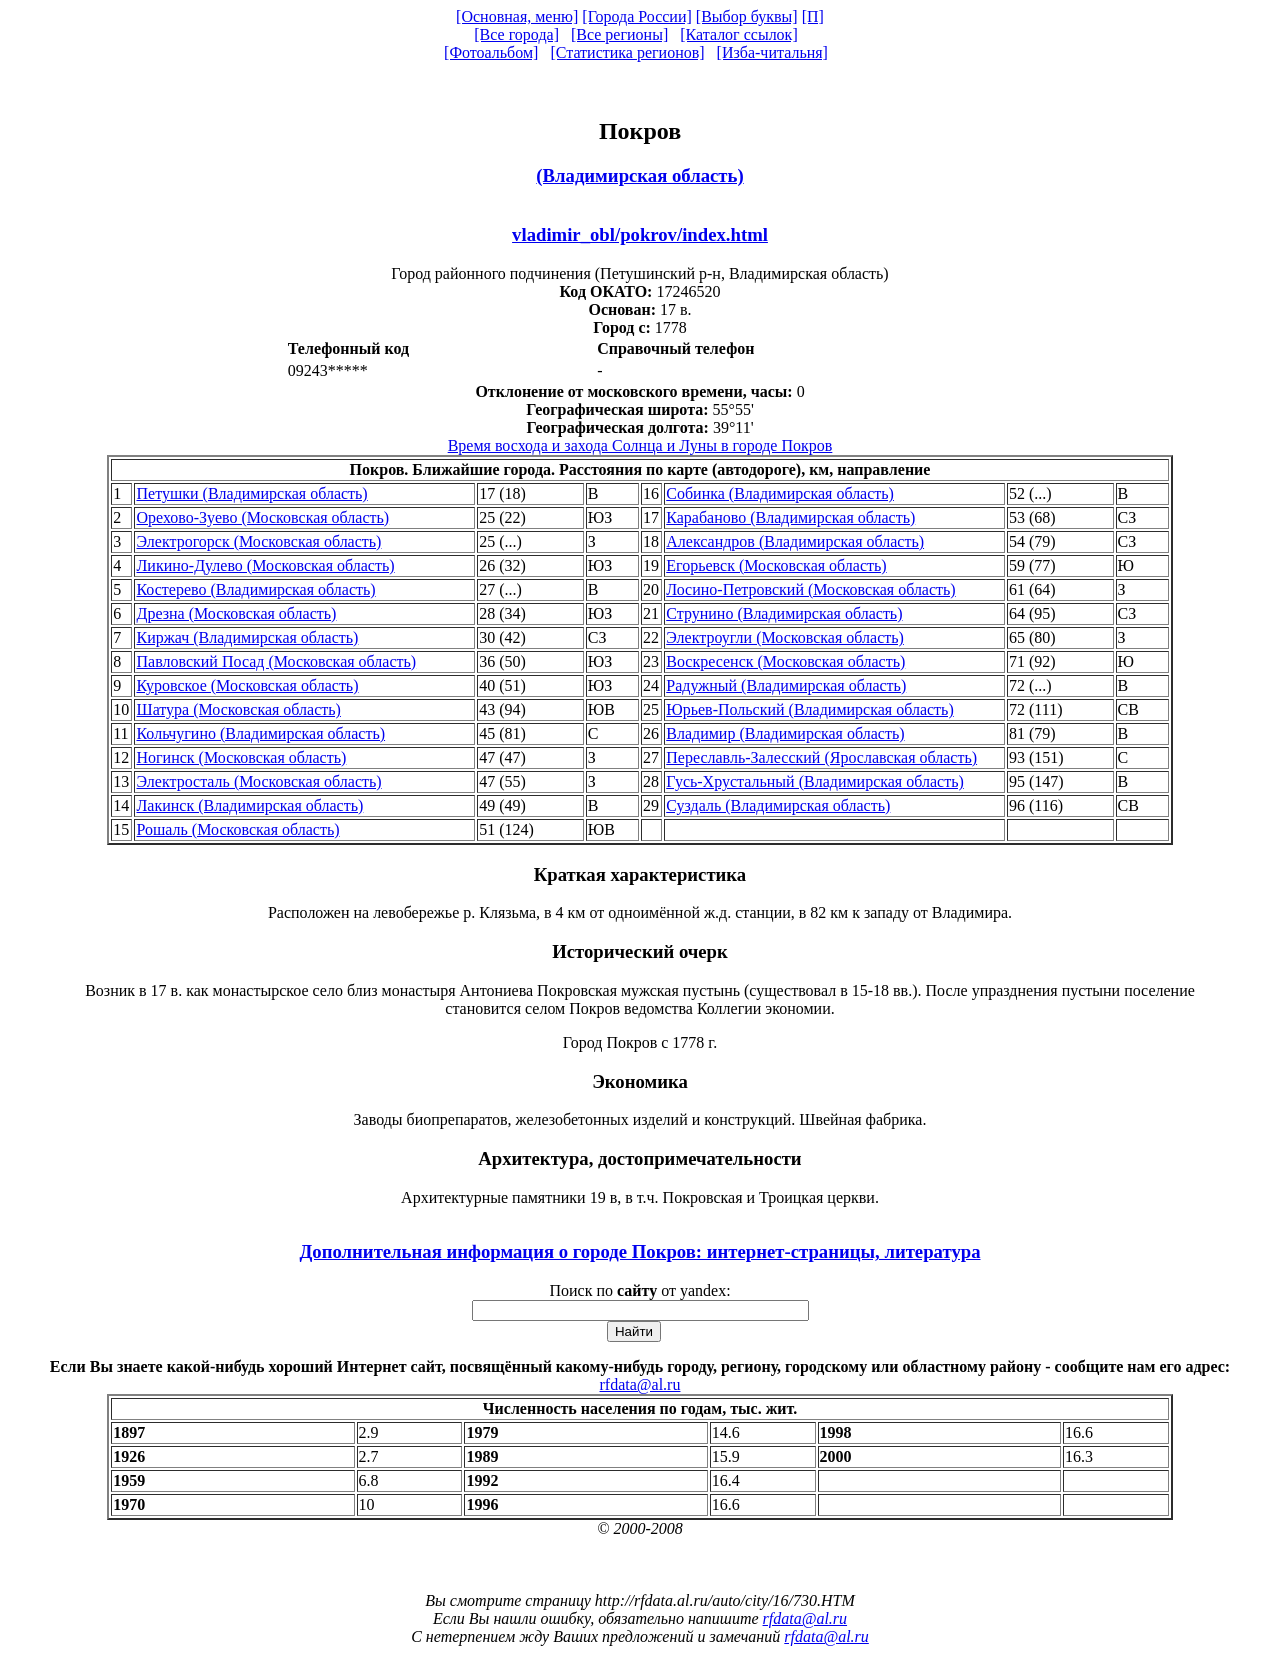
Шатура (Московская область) (238, 709)
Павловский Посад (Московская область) (276, 661)
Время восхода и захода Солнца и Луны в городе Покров (640, 445)
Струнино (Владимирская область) (784, 613)
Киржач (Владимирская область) (247, 637)
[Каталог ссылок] (739, 34)
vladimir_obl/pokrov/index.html (640, 234)
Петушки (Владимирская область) (251, 493)
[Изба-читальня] (772, 52)
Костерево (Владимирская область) (255, 589)
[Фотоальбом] (491, 52)
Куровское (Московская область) (247, 685)
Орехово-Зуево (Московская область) (262, 517)
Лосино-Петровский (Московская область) (810, 589)
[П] (813, 16)
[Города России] (637, 16)
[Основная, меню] (517, 16)
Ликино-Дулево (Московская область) (265, 565)
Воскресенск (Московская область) (785, 661)
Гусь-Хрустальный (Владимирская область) (815, 781)
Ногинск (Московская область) (241, 757)
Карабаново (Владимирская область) (790, 517)
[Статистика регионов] (627, 52)
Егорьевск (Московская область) (776, 565)
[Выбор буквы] (747, 16)
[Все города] (516, 34)
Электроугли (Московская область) (785, 637)
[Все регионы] (619, 34)
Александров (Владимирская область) (795, 541)
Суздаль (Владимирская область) (778, 805)
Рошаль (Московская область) (237, 829)
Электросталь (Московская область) (258, 781)
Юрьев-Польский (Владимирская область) (809, 709)
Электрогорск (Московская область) (258, 541)
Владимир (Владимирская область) (785, 733)
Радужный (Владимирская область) (786, 685)
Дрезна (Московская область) (236, 613)
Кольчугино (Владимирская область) (260, 733)
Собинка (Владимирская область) (780, 493)
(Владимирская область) (639, 175)
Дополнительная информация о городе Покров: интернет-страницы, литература (639, 1251)
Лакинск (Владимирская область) (249, 805)
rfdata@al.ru (640, 1384)
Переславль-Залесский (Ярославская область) (821, 757)
